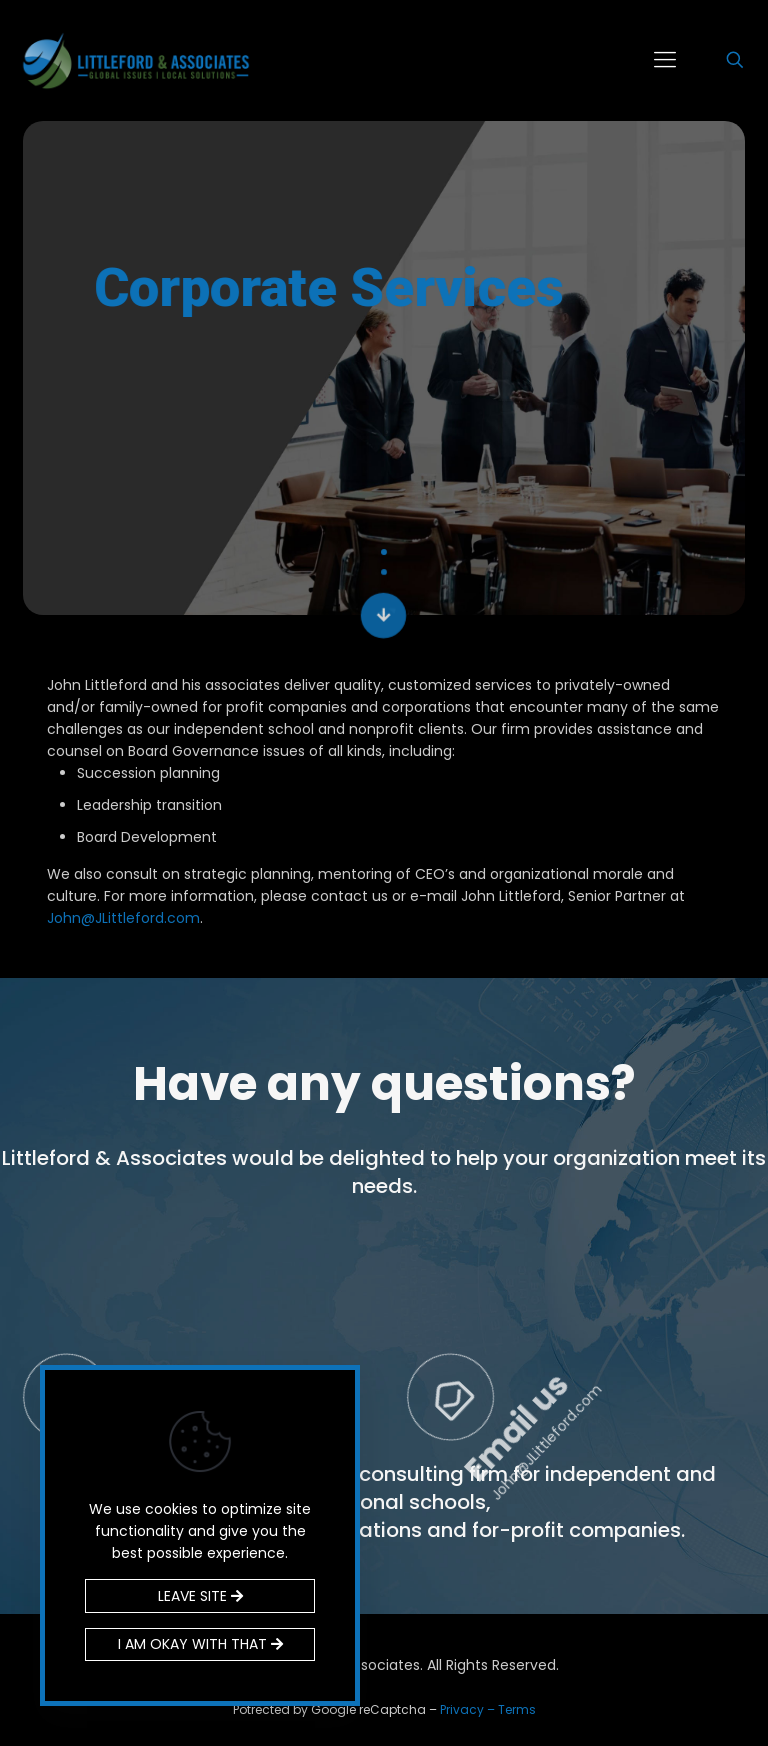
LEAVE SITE (200, 1596)
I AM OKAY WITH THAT (200, 1644)
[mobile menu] (665, 60)
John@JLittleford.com (123, 918)
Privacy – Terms (488, 1709)
